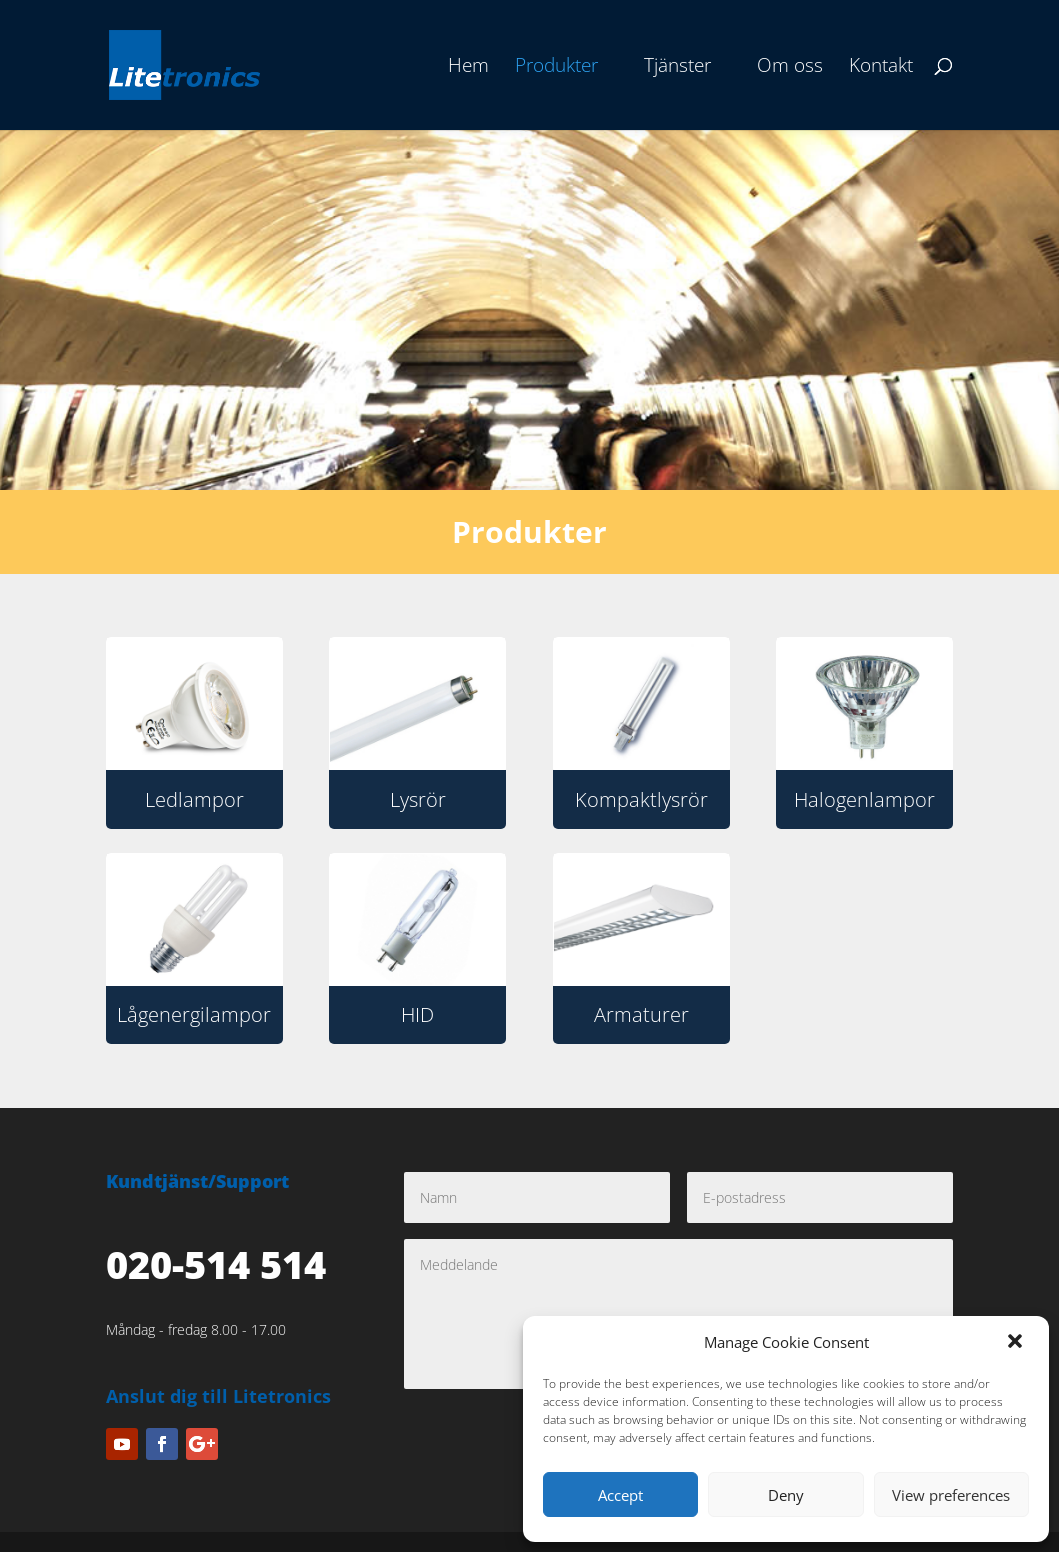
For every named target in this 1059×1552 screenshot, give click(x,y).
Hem (468, 68)
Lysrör (418, 799)
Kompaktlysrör (641, 799)
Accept (620, 1495)
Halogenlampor (864, 799)
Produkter (556, 68)
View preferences (951, 1495)
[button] (1017, 1343)
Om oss (790, 68)
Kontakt (881, 68)
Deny (786, 1495)
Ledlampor (194, 799)
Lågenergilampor (194, 1014)
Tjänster (677, 68)
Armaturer (641, 1014)
